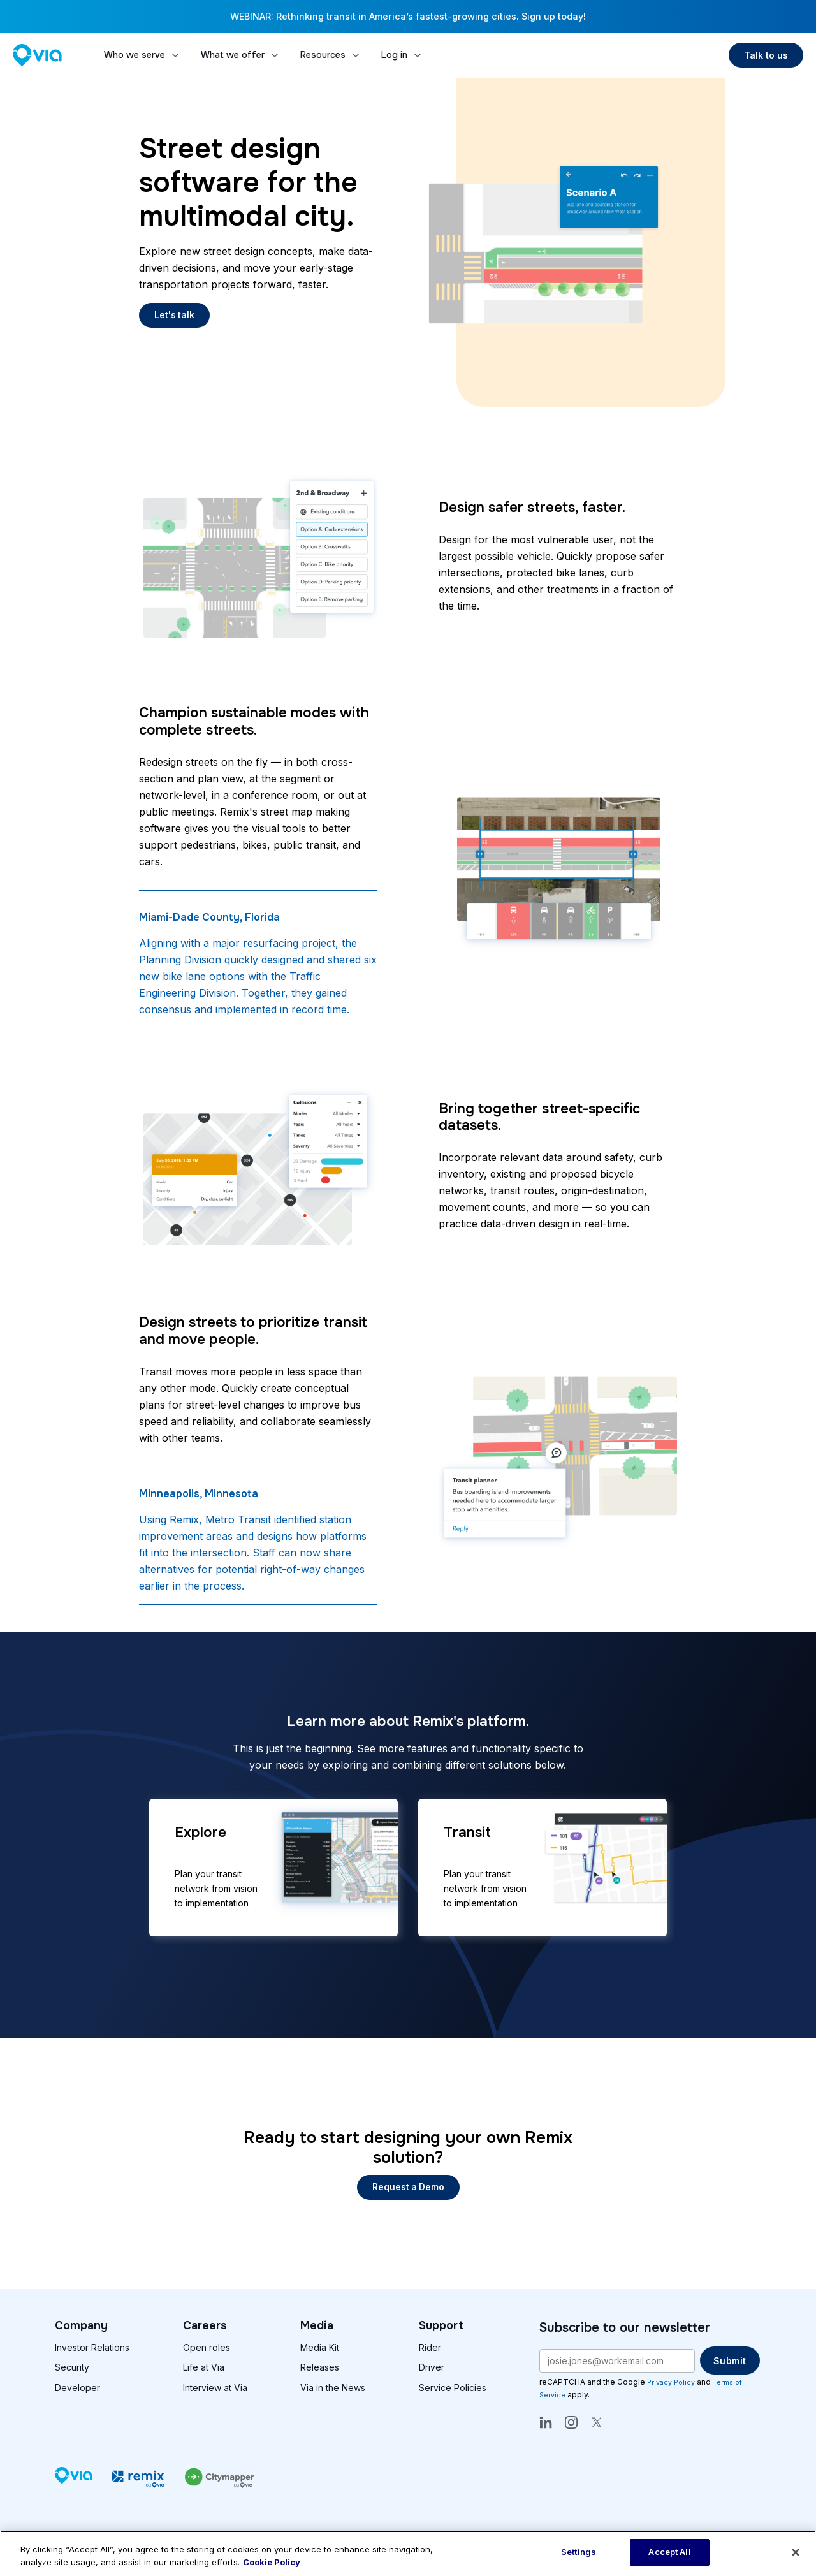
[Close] (796, 2552)
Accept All (669, 2552)
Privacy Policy (673, 2382)
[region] (408, 2553)
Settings (578, 2552)
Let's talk (174, 315)
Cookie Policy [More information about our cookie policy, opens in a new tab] (271, 2562)
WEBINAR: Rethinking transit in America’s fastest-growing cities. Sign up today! (408, 16)
